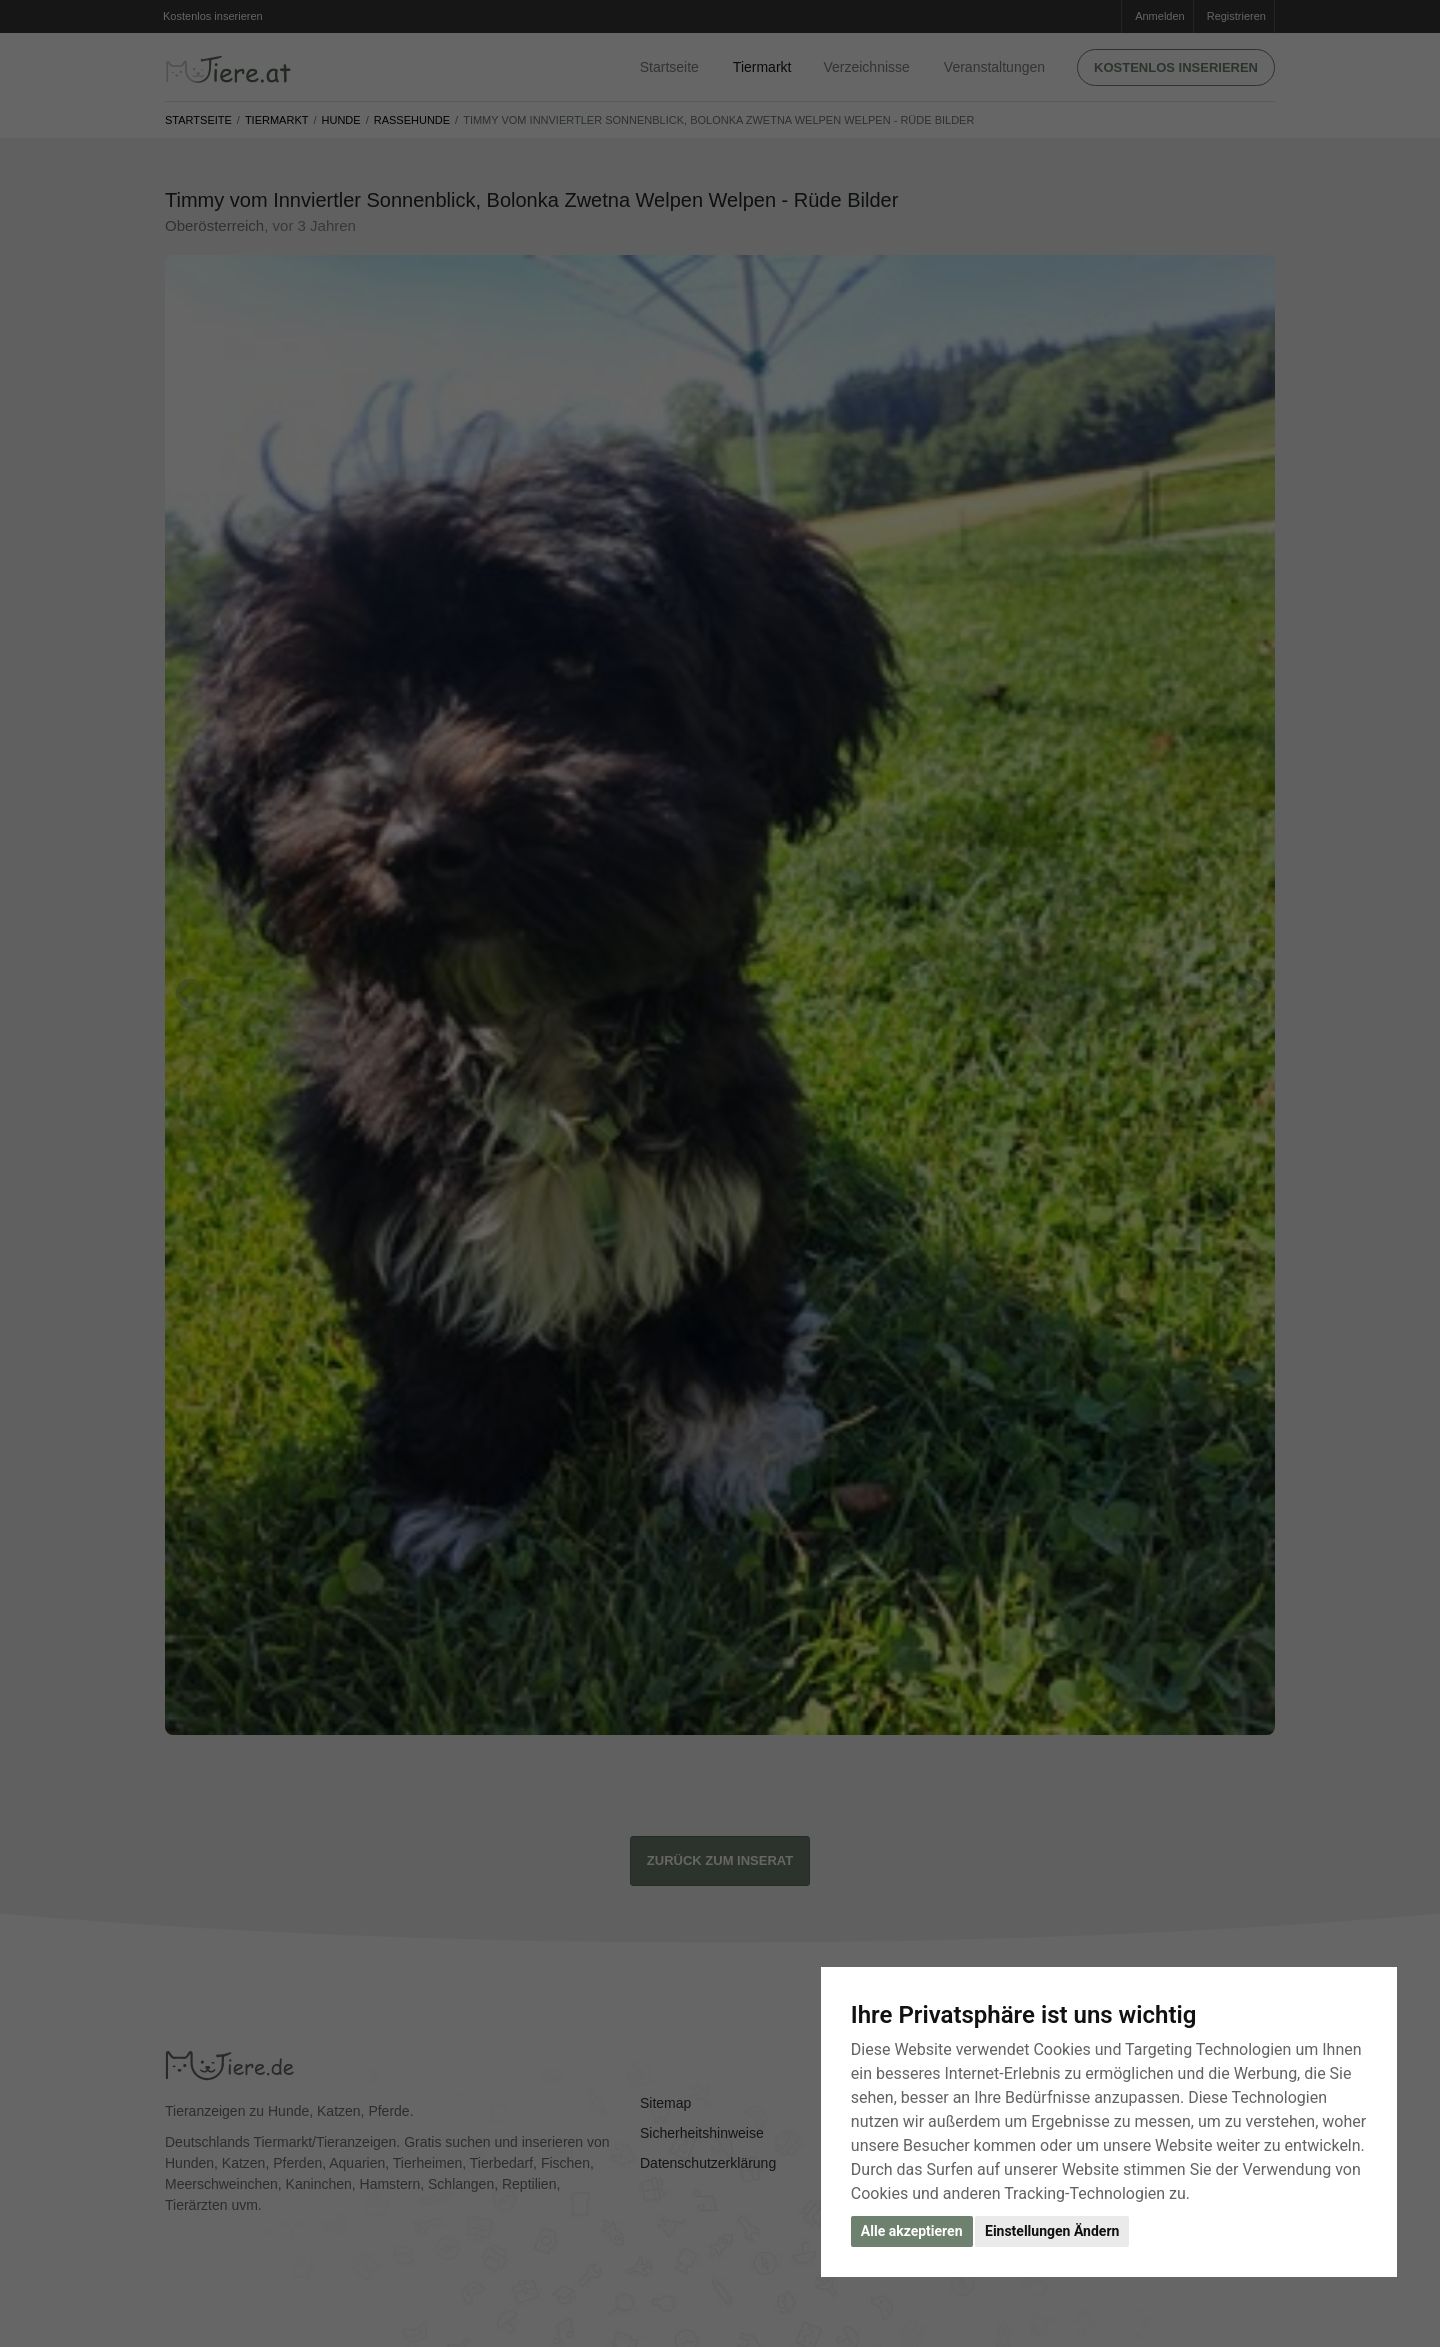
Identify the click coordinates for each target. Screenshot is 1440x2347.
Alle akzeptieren (912, 2231)
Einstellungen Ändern (1052, 2231)
